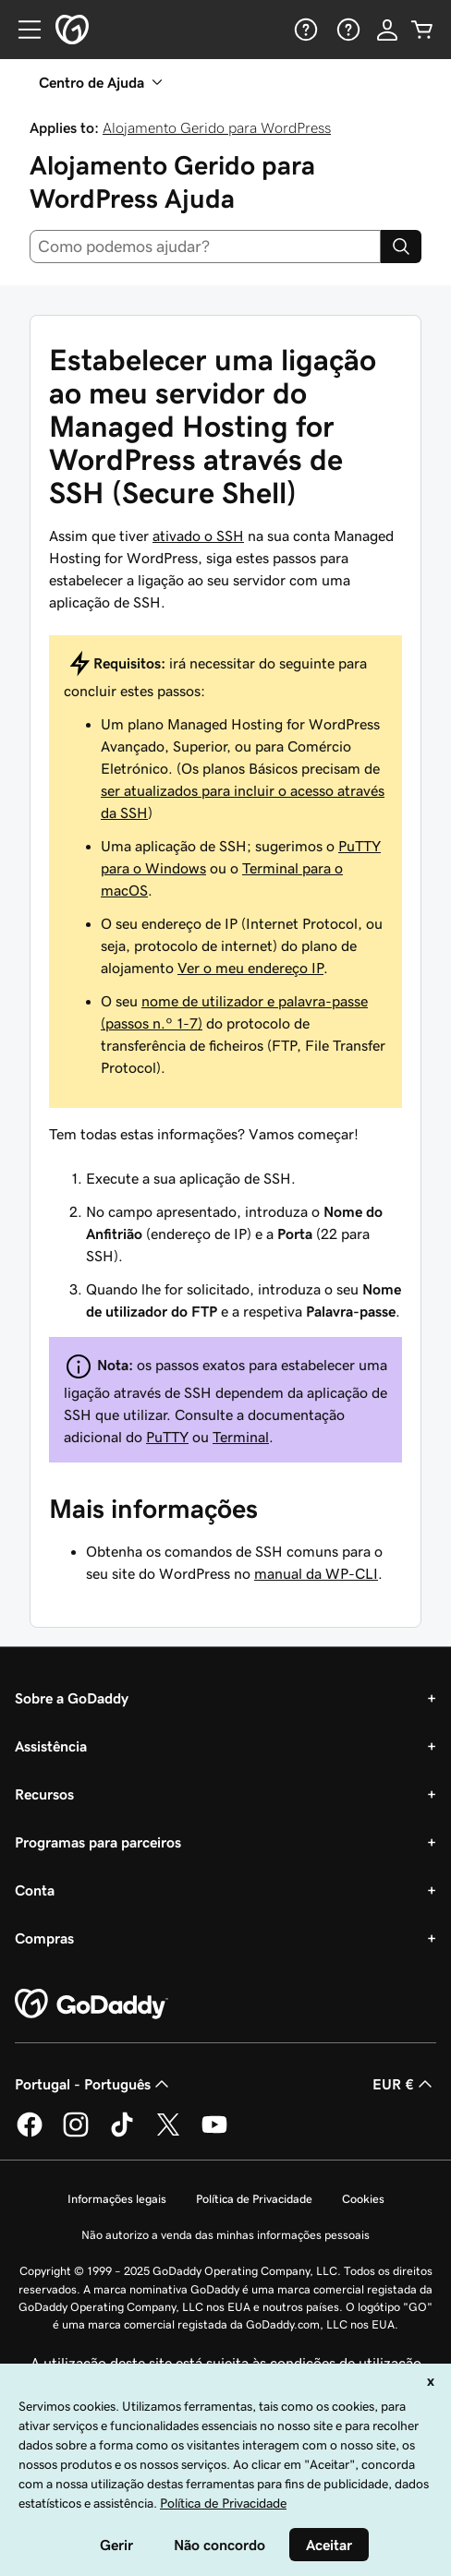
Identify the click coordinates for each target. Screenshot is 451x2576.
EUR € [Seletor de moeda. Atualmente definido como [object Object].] (404, 2084)
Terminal (241, 1436)
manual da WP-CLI (316, 1573)
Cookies (363, 2199)
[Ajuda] (304, 29)
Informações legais (116, 2199)
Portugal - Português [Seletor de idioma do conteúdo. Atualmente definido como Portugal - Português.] (94, 2084)
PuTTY (167, 1436)
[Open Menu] (22, 29)
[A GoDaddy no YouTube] (214, 2133)
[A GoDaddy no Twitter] (168, 2133)
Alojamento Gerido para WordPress (217, 127)
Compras (44, 1938)
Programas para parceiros (98, 1842)
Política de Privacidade (254, 2199)
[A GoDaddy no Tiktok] (122, 2133)
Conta (35, 1890)
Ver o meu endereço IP (250, 967)
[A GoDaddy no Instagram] (76, 2133)
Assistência (51, 1746)
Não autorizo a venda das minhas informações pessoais (225, 2235)
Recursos (44, 1794)
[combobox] (205, 246)
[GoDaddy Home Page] (91, 2004)
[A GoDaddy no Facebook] (29, 2133)
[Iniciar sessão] (387, 29)
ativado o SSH (198, 535)
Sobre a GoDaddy (71, 1698)
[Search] (401, 246)
